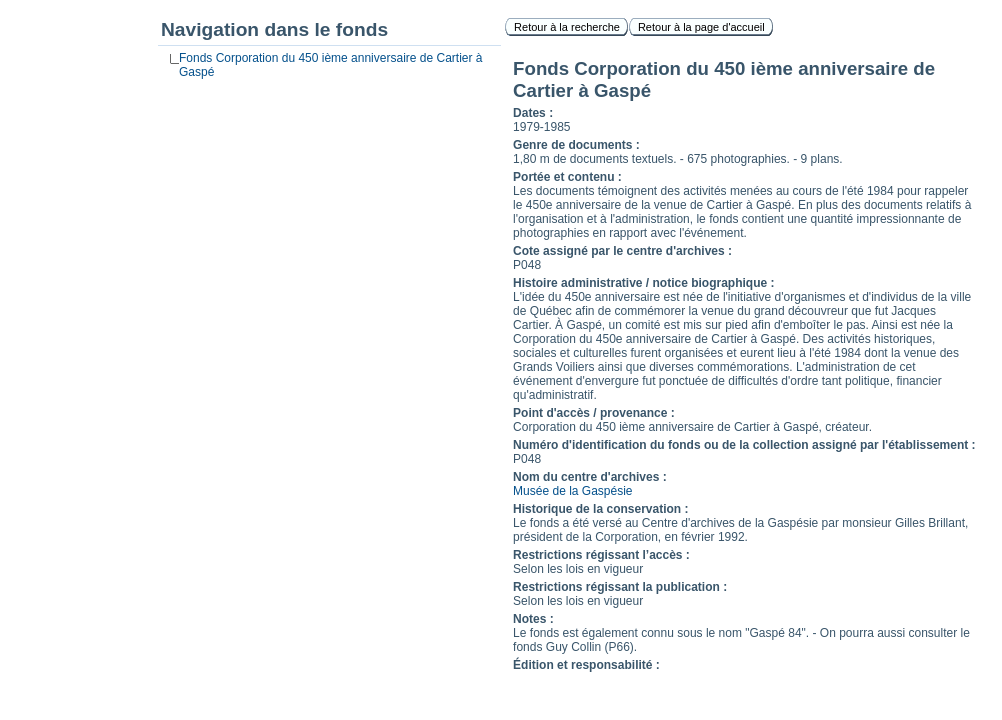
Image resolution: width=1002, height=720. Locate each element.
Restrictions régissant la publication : (620, 587)
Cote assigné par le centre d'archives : (622, 251)
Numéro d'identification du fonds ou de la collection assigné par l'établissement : (744, 445)
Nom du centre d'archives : (590, 477)
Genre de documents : (576, 145)
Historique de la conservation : (600, 509)
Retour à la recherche (567, 27)
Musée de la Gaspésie (572, 491)
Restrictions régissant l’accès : (601, 555)
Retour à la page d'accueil (701, 27)
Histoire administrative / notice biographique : (643, 283)
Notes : (533, 619)
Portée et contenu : (567, 177)
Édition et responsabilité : (586, 665)
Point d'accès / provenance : (594, 413)
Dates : (533, 113)
